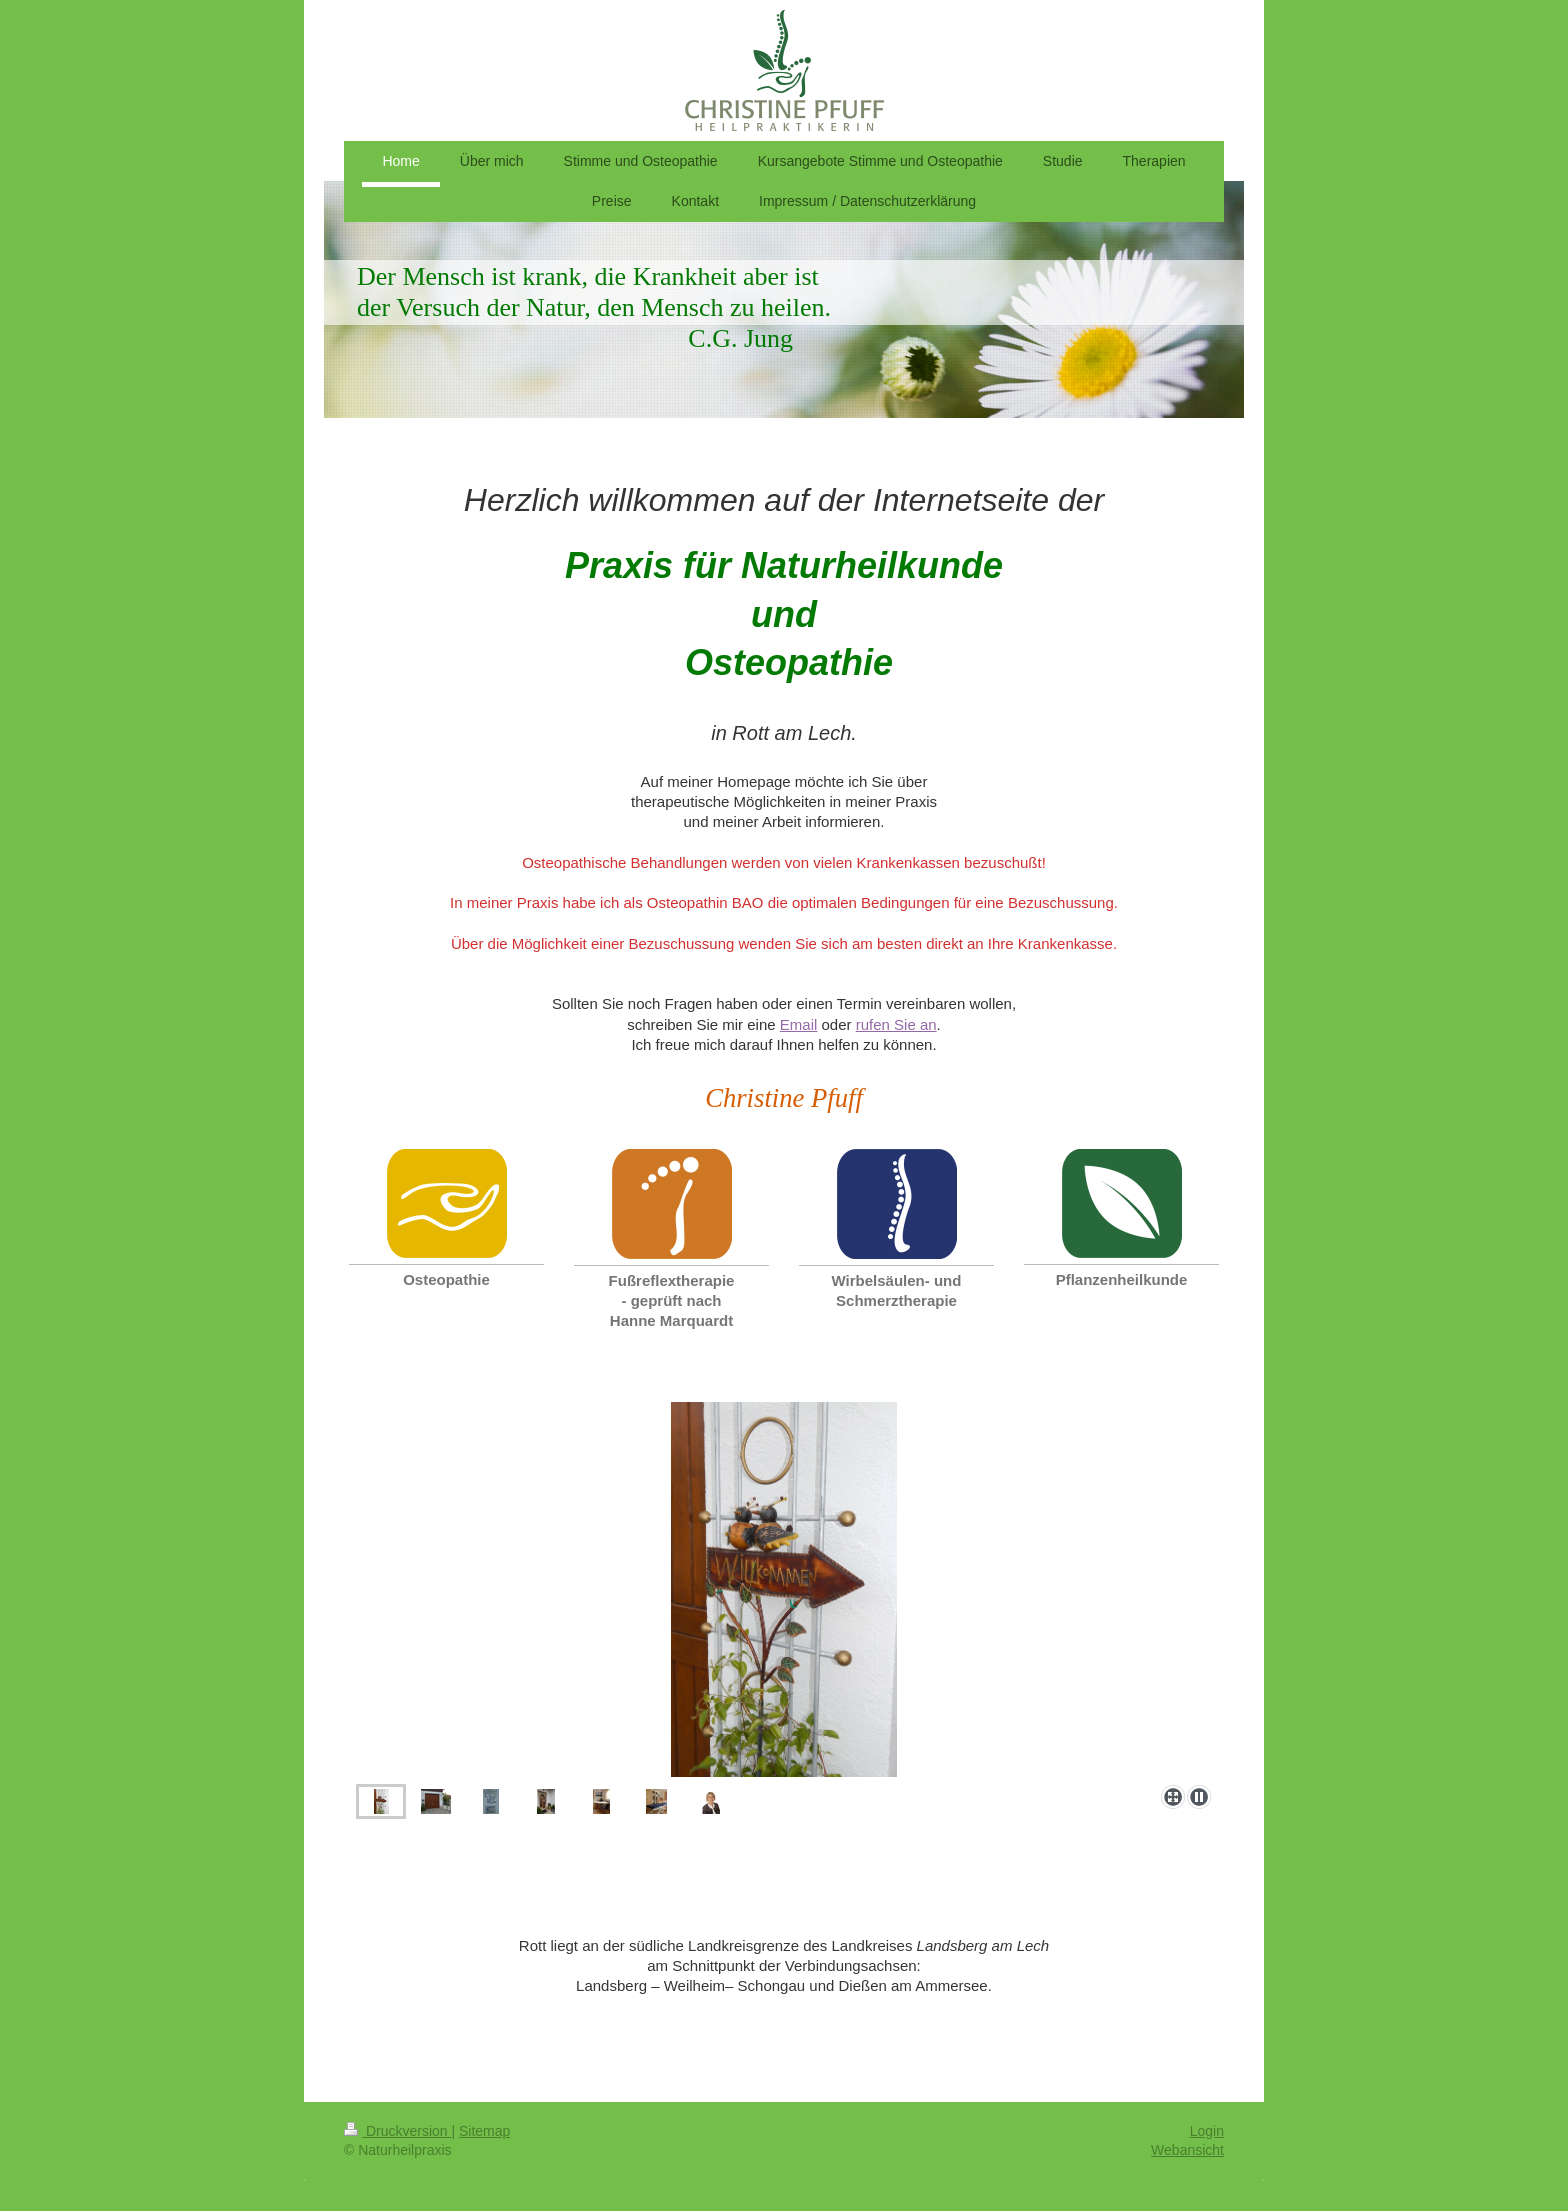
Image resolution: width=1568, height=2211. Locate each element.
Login (1207, 2131)
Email (799, 1024)
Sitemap (484, 2131)
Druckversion (397, 2131)
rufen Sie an (896, 1024)
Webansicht (1187, 2150)
